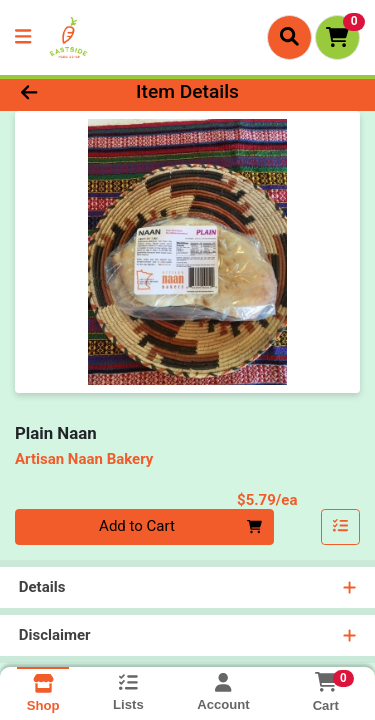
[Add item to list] (341, 527)
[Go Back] (58, 92)
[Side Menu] (23, 37)
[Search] (289, 37)
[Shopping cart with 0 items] (337, 37)
